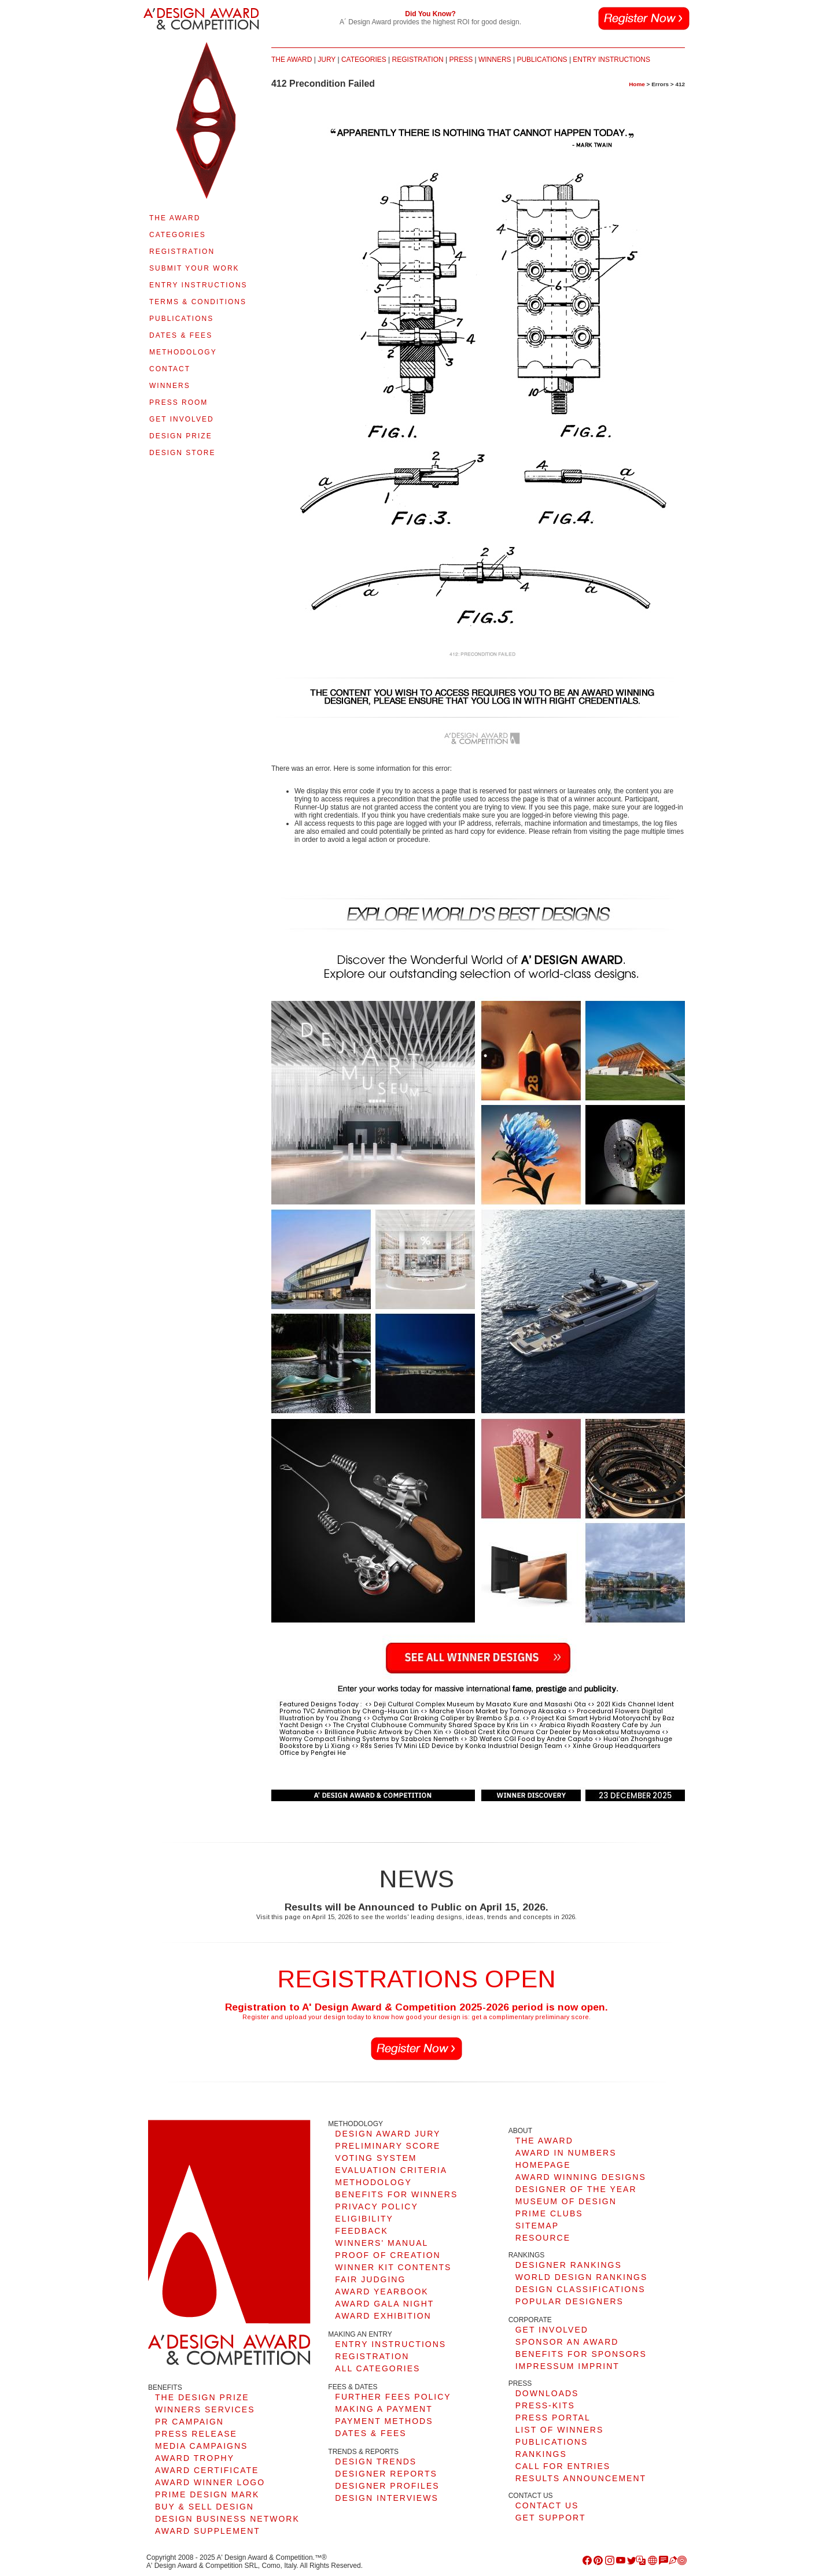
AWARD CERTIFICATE (207, 2470)
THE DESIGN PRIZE (202, 2397)
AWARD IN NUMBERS (566, 2152)
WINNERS (169, 386)
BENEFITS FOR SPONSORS (581, 2354)
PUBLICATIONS (181, 319)
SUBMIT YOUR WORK (194, 268)
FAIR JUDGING (370, 2279)
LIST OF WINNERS (559, 2429)
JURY (327, 60)
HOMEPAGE (543, 2165)
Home (637, 84)
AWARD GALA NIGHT (384, 2303)
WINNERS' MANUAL (381, 2243)
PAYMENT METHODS (384, 2421)
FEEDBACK (361, 2230)
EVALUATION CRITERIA (391, 2170)
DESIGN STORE (182, 453)
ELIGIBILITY (364, 2218)
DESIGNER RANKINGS (568, 2265)
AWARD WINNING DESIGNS (580, 2177)
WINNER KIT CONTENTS (393, 2267)
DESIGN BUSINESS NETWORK (227, 2518)
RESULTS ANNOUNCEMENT (580, 2478)
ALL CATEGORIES (377, 2368)
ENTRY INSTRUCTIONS (198, 285)
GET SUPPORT (550, 2517)
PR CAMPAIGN (189, 2421)
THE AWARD (174, 218)
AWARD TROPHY (194, 2458)
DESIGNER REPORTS (386, 2473)
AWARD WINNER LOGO (210, 2482)
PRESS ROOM (178, 402)
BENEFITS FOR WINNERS (396, 2194)
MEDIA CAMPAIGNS (201, 2446)
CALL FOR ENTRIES (563, 2466)
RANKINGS (541, 2454)
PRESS (461, 60)
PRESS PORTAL (553, 2417)
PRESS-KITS (545, 2405)
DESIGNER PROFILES (387, 2485)
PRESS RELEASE (196, 2433)
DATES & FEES (180, 335)
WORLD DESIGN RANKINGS (581, 2277)
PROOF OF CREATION (387, 2255)
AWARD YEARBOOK (381, 2291)
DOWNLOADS (547, 2393)
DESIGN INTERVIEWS (386, 2498)
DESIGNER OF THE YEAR (576, 2189)
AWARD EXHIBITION (383, 2315)
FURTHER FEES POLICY (393, 2396)
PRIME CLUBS (549, 2213)
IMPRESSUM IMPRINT (567, 2366)
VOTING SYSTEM (376, 2158)
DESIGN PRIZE (180, 436)
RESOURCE (542, 2237)
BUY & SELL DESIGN (204, 2506)
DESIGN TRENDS (376, 2461)
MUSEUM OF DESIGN (566, 2201)
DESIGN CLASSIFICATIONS (580, 2289)
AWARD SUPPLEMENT (207, 2531)
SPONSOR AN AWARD (567, 2341)
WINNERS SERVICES (205, 2409)
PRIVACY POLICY (376, 2206)
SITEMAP (537, 2225)
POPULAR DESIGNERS (569, 2301)
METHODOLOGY (183, 352)
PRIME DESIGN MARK (207, 2494)
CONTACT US (547, 2505)
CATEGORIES (177, 235)
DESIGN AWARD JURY (387, 2133)
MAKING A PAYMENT (383, 2409)
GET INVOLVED (181, 419)
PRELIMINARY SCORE (387, 2145)
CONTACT (169, 369)
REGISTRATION (182, 251)
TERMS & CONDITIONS (197, 302)
